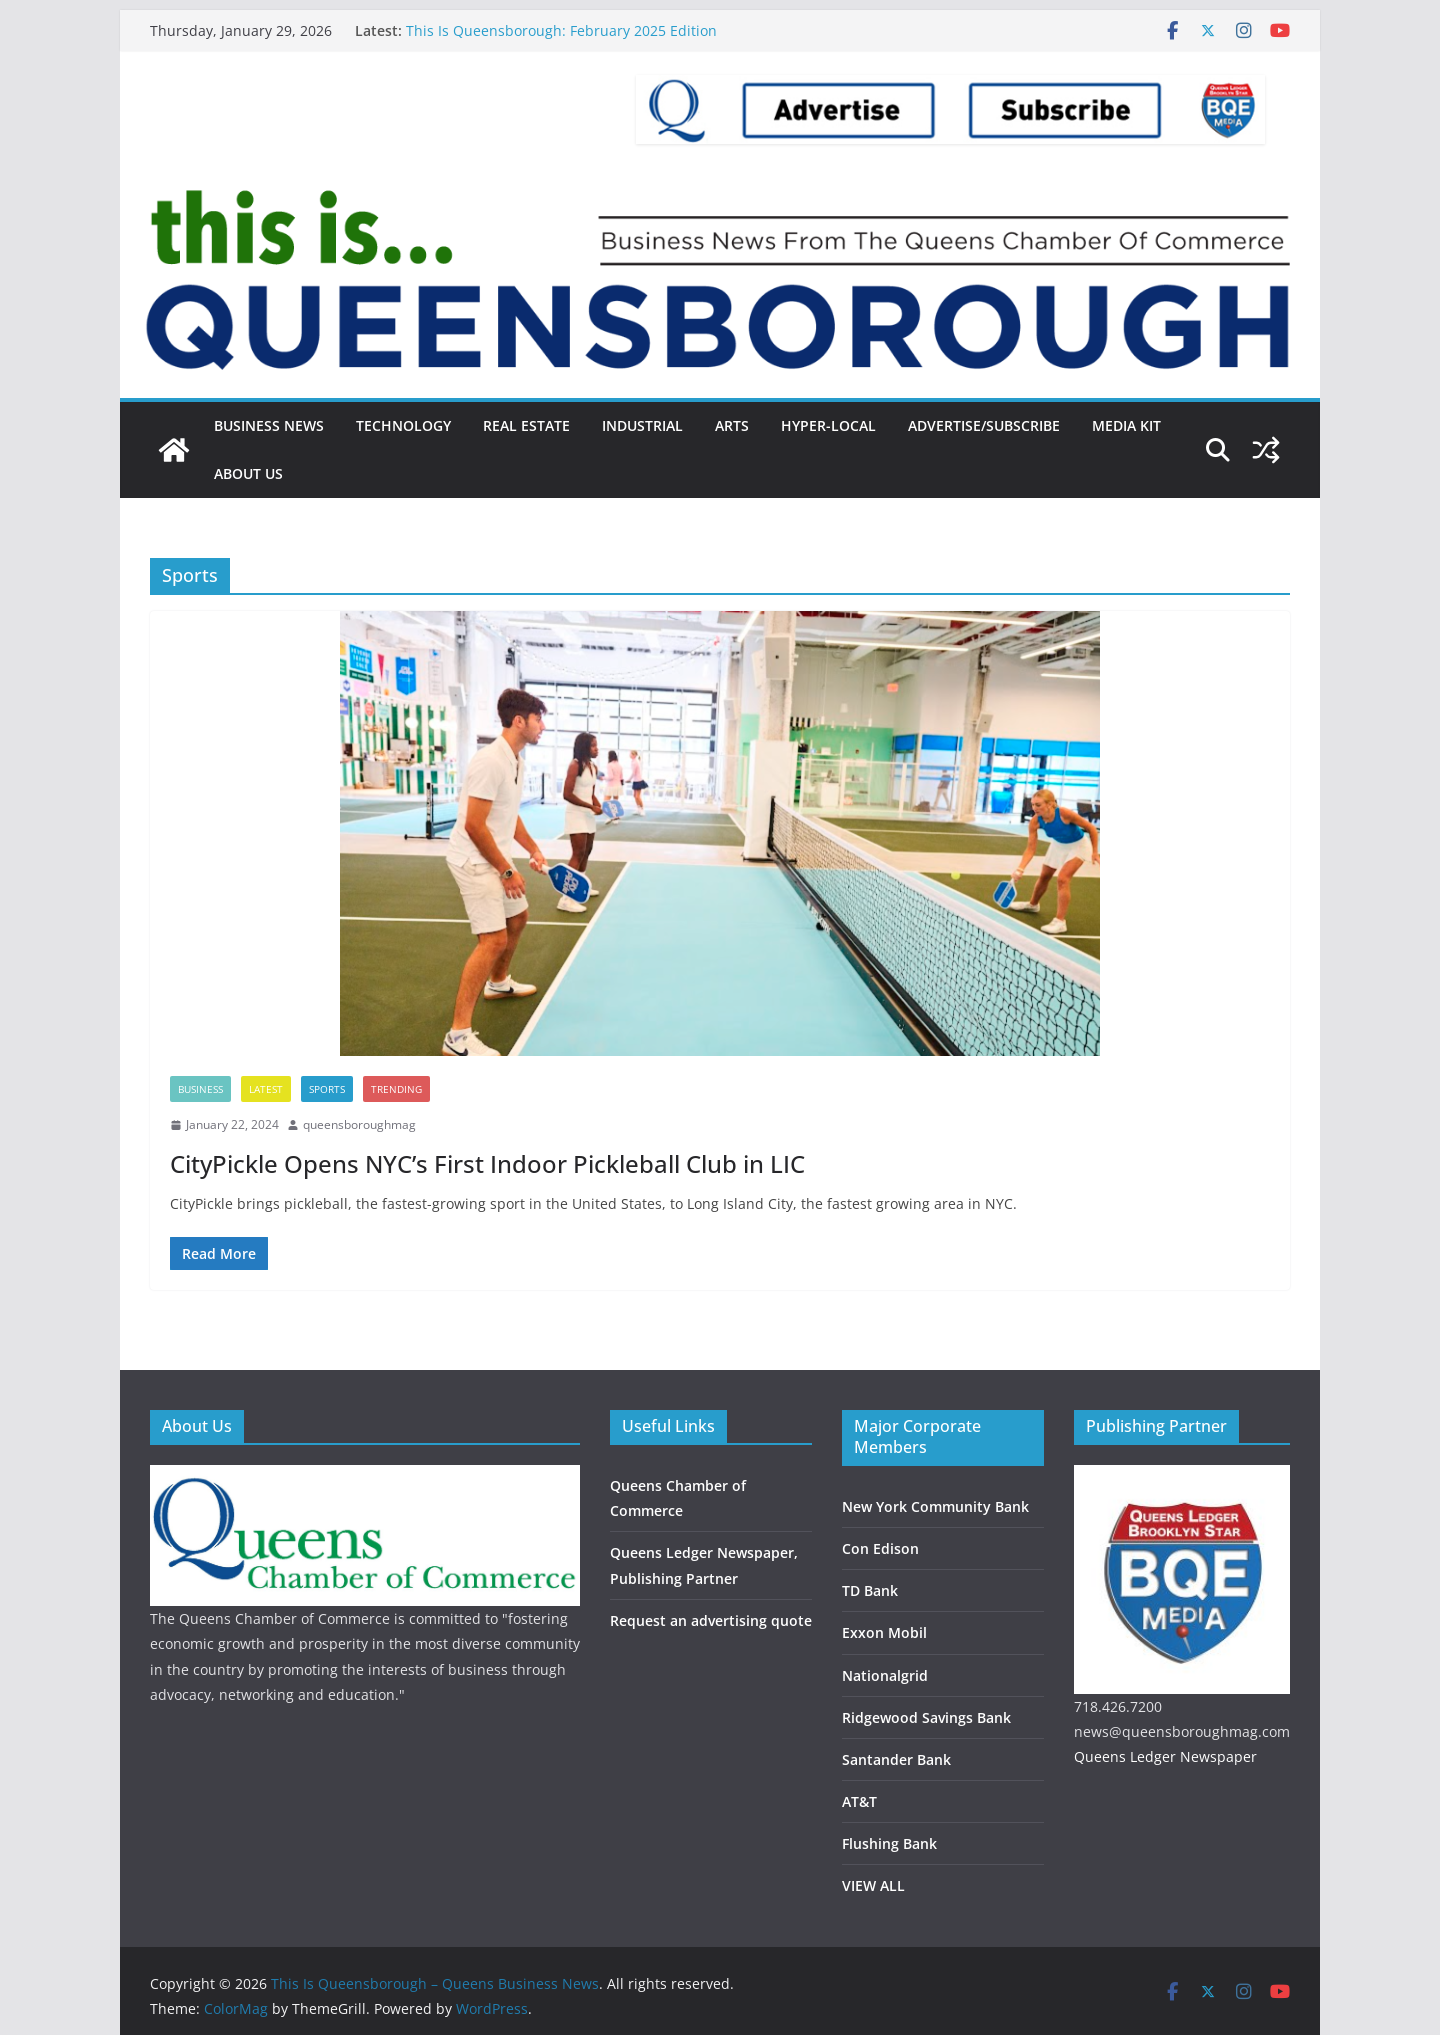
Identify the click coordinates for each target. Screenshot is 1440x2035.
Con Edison (880, 1548)
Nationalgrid (885, 1675)
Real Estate (526, 425)
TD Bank (870, 1590)
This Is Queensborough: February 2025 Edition (561, 30)
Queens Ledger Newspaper (1165, 1756)
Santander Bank (896, 1759)
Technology (403, 425)
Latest (266, 1089)
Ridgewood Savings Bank (926, 1717)
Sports (327, 1089)
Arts (732, 425)
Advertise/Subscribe (984, 425)
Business (200, 1089)
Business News (269, 425)
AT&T (859, 1801)
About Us (248, 473)
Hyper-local (828, 425)
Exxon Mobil (884, 1632)
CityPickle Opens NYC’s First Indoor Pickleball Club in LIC (487, 1163)
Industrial (642, 425)
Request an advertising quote (711, 1620)
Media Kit (1126, 425)
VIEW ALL (873, 1885)
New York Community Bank (935, 1506)
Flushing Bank (889, 1843)
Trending (396, 1089)
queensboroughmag (359, 1124)
